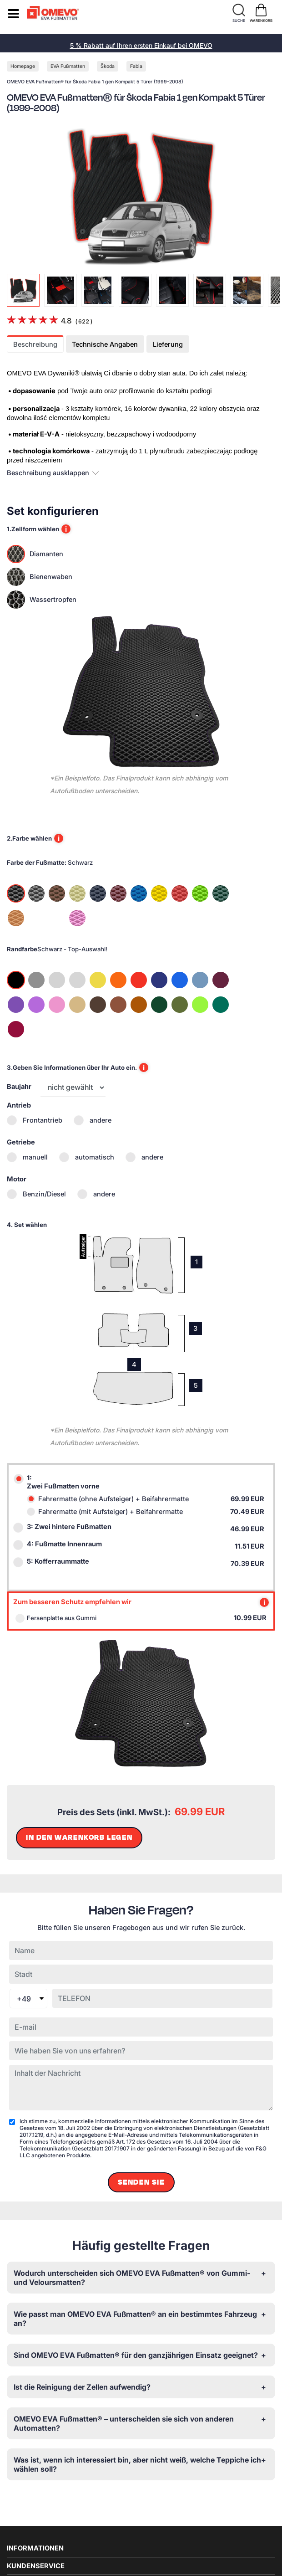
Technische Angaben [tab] (105, 344)
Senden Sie (141, 2182)
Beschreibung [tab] (35, 344)
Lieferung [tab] (168, 344)
